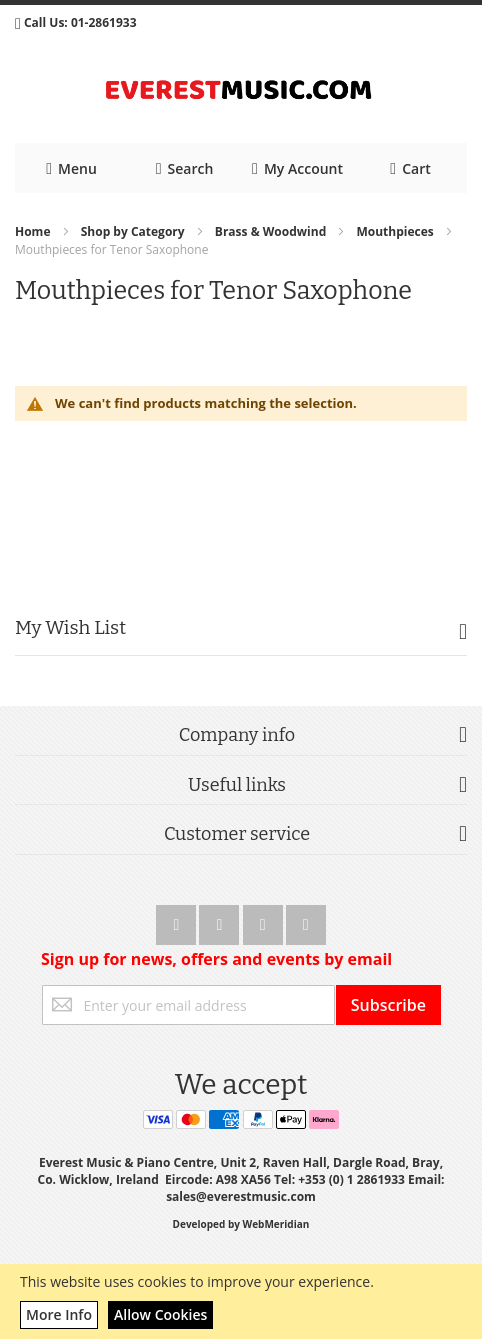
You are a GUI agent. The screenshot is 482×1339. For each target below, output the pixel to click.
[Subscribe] (388, 1005)
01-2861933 (104, 22)
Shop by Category (134, 231)
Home (34, 231)
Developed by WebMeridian (241, 1224)
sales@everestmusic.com (241, 1196)
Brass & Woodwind (272, 231)
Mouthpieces (396, 231)
